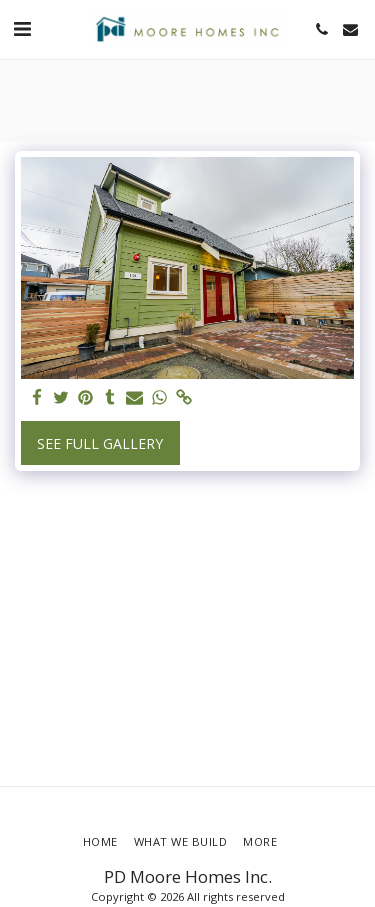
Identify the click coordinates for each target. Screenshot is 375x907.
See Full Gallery (100, 443)
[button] (22, 28)
